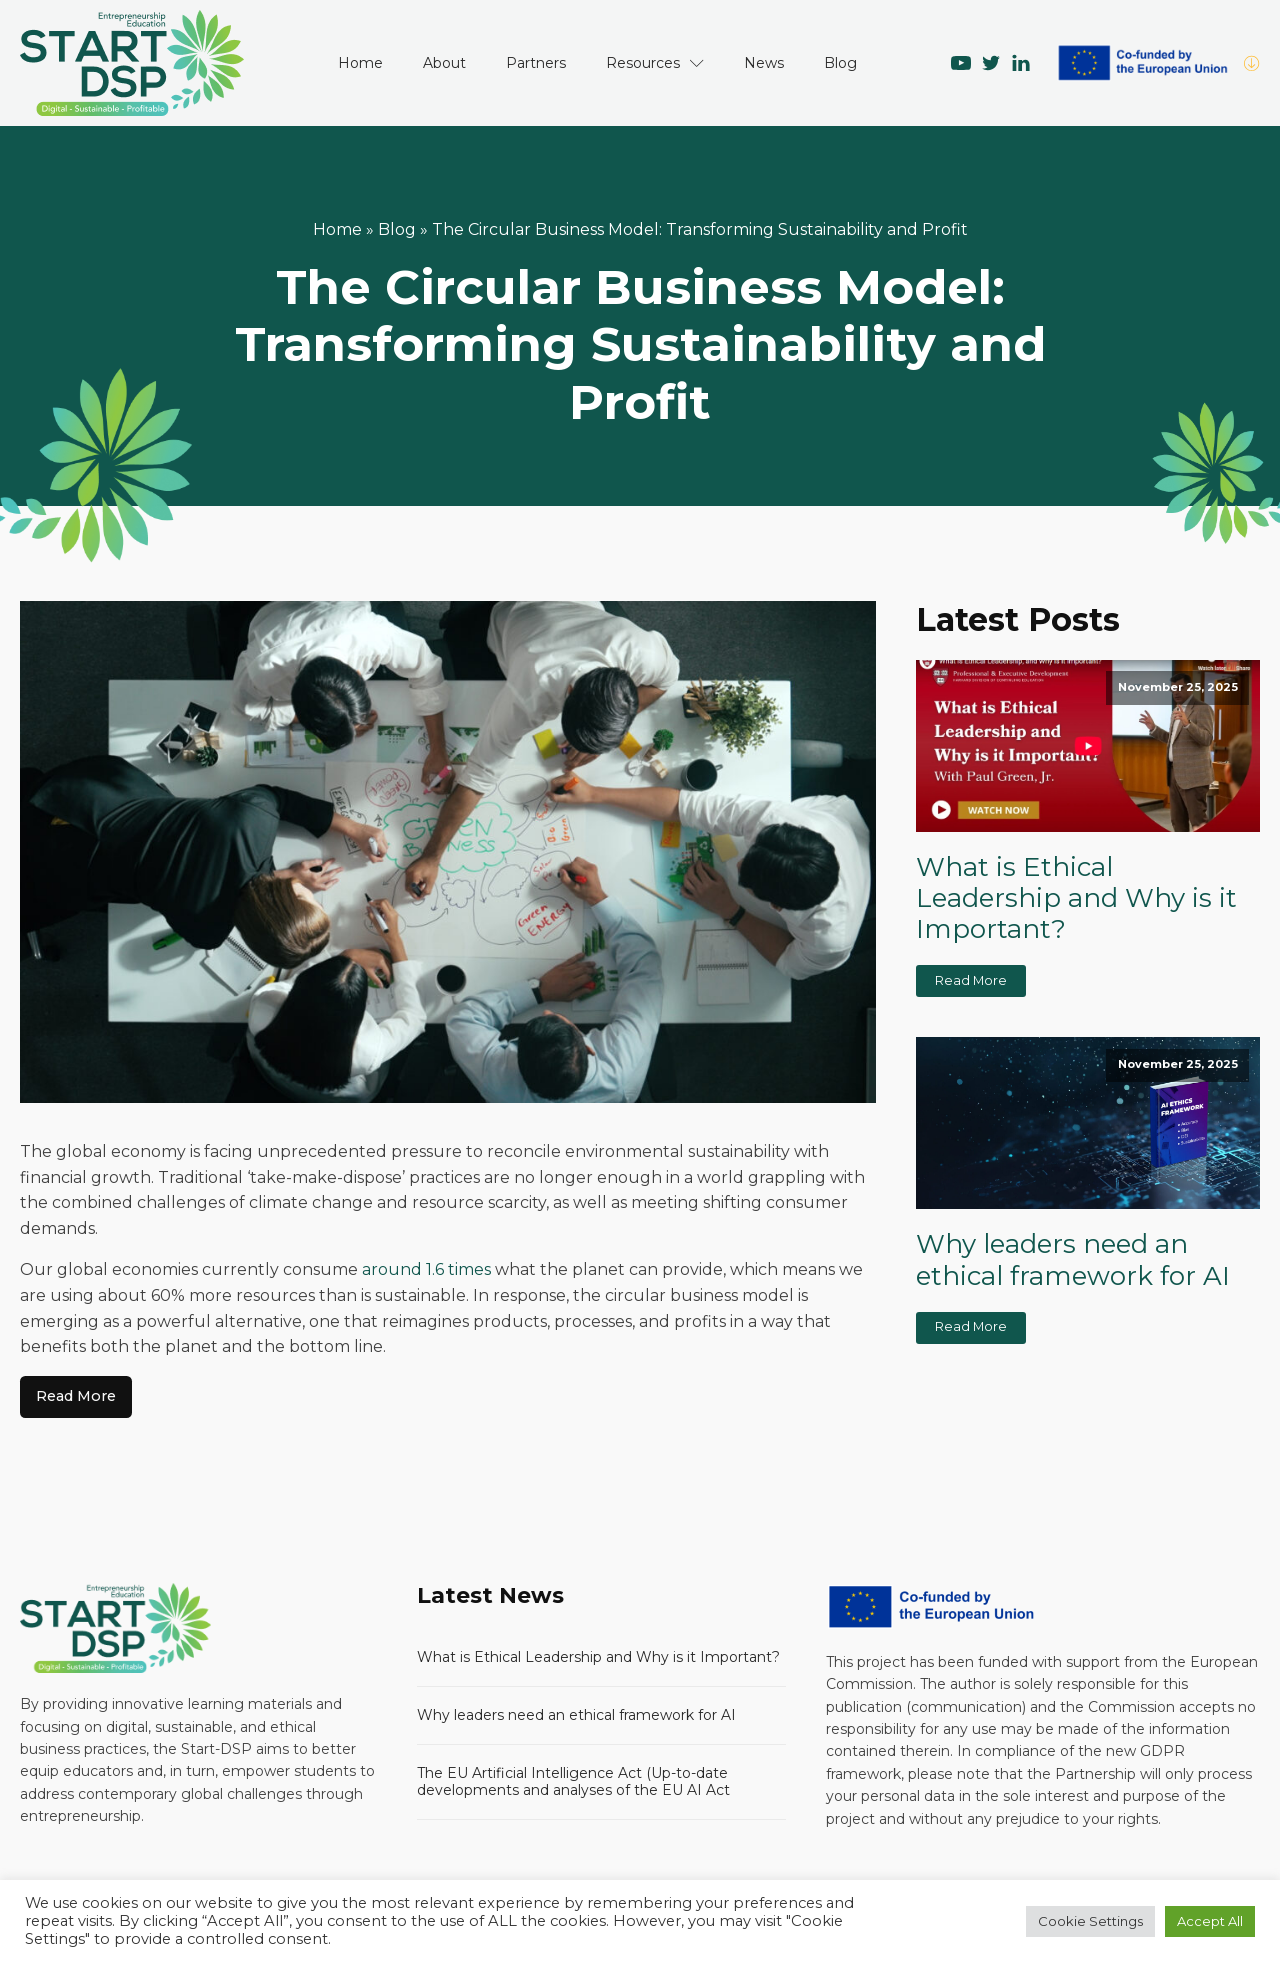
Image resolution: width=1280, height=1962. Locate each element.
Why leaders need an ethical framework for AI (1073, 1260)
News (764, 63)
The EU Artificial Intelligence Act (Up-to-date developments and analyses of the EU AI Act (573, 1781)
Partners (536, 63)
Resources (655, 63)
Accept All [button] (1210, 1921)
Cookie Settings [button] (1090, 1921)
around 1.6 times (426, 1269)
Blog (840, 63)
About (444, 63)
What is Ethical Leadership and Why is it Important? (1076, 898)
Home (360, 63)
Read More (76, 1396)
